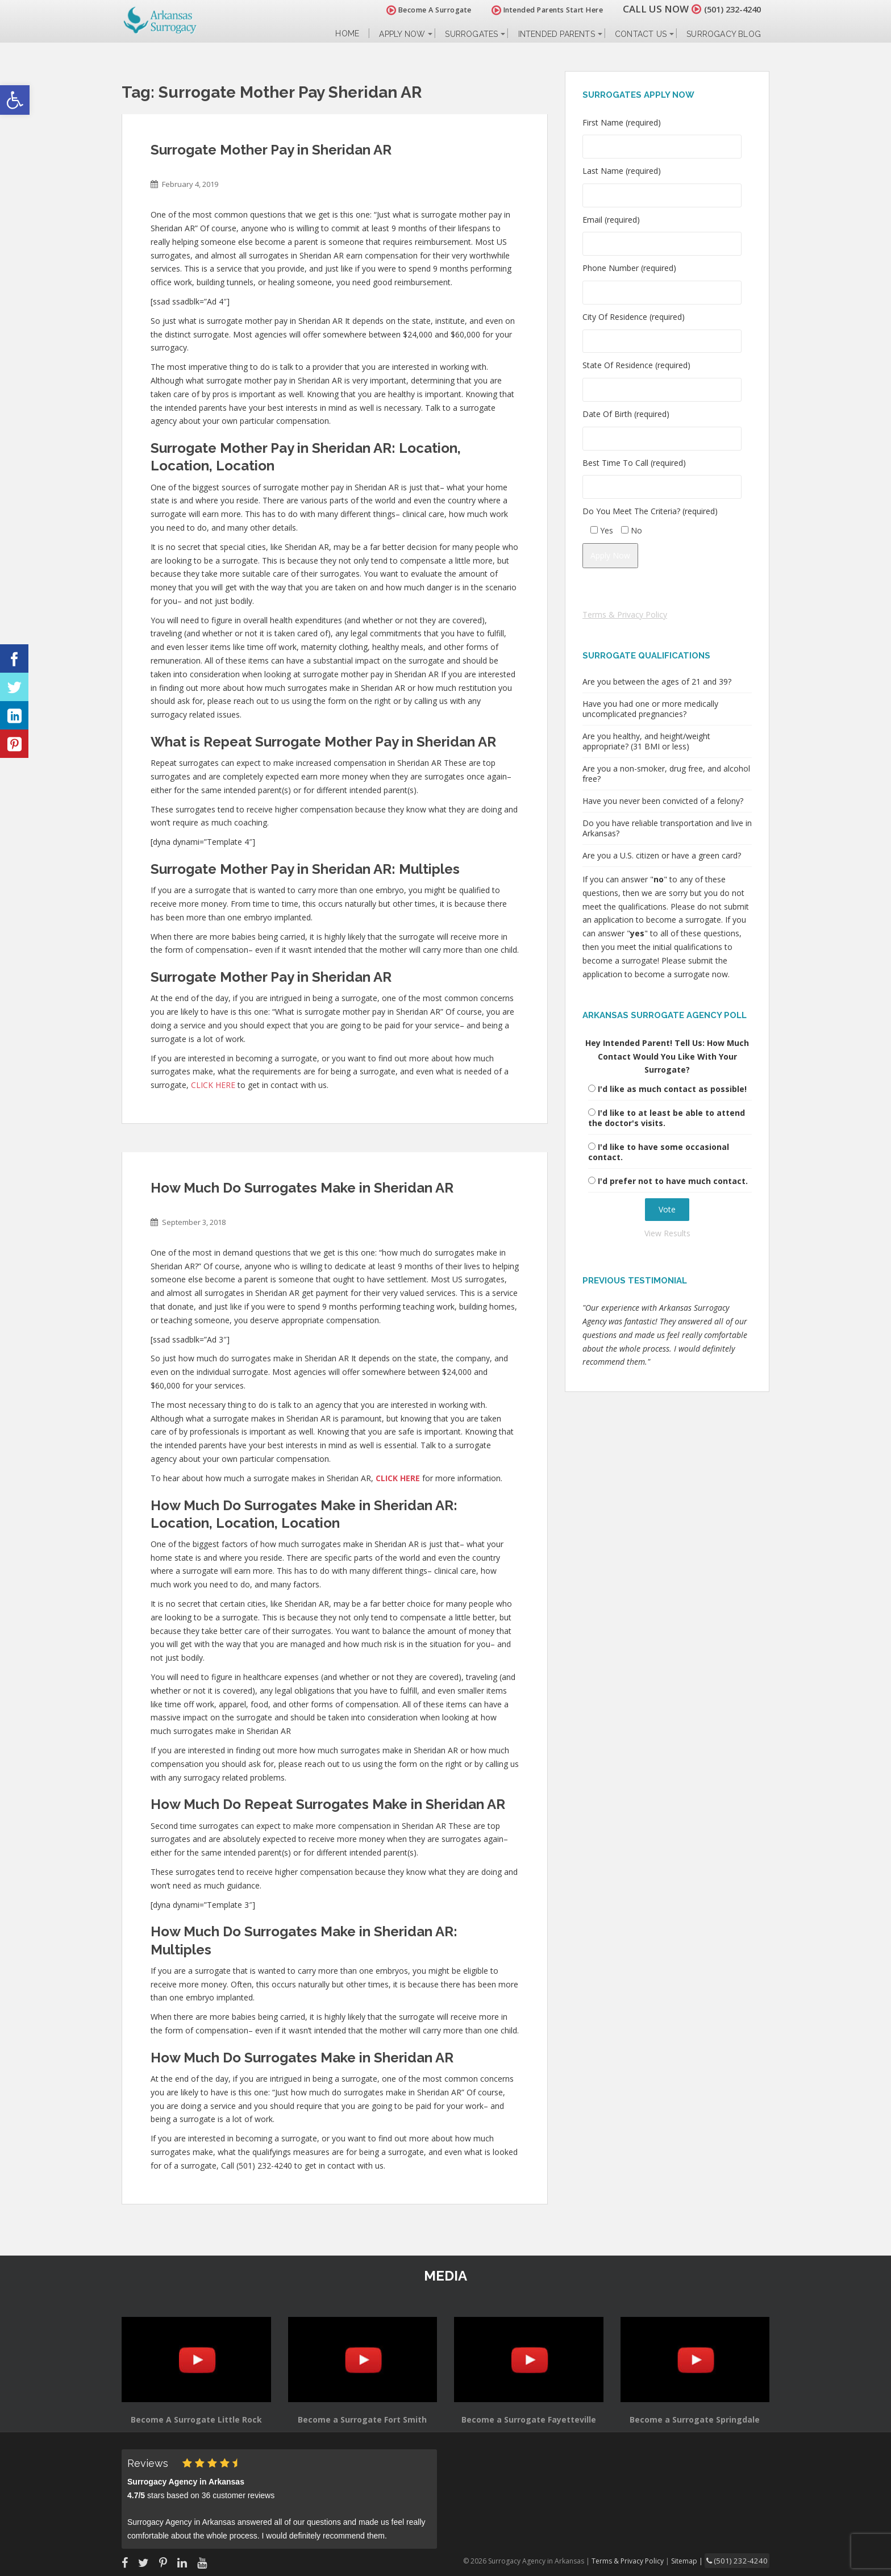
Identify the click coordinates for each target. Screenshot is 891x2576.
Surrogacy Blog (723, 34)
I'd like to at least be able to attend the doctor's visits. (666, 1117)
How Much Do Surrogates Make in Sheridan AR (302, 1187)
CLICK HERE (213, 1084)
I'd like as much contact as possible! (672, 1088)
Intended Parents (556, 34)
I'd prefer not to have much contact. (673, 1181)
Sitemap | (698, 2560)
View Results (667, 1233)
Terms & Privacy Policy (624, 614)
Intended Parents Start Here (535, 10)
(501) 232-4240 (726, 8)
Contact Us (641, 34)
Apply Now (402, 34)
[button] (15, 100)
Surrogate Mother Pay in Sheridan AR (271, 149)
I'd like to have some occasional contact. (658, 1151)
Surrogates (471, 34)
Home (347, 34)
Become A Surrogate (416, 10)
